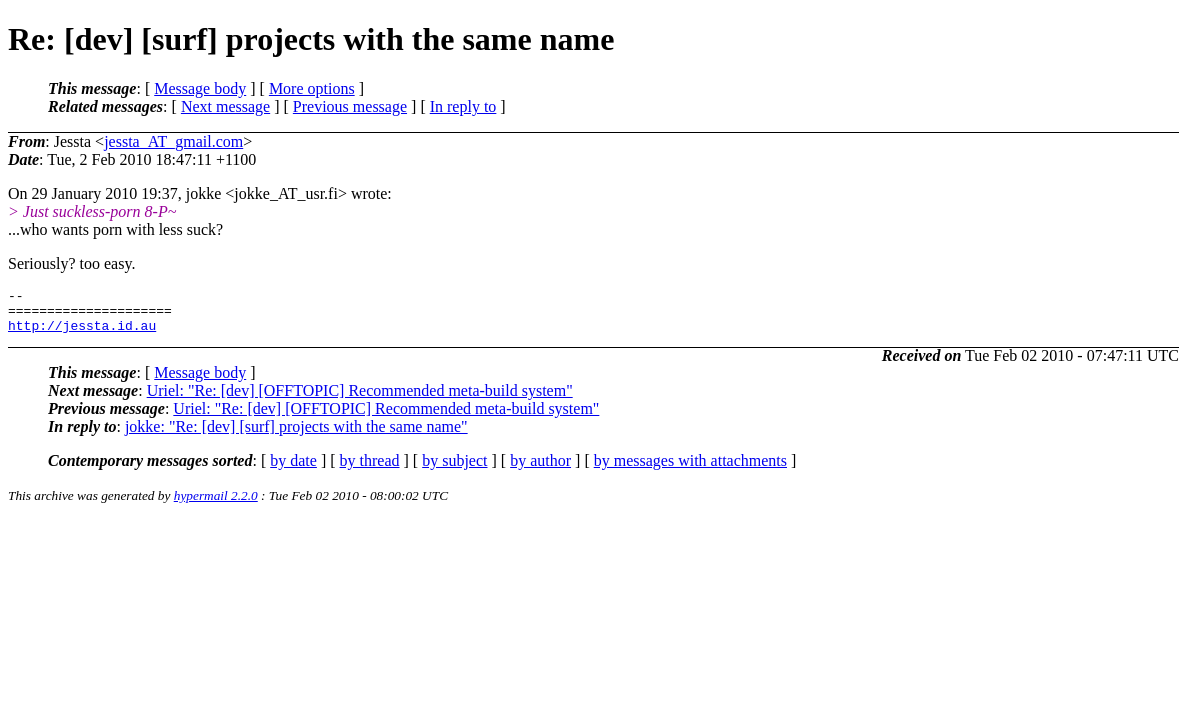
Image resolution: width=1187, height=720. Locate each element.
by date (293, 469)
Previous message (350, 106)
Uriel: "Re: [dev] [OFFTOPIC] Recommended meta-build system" (360, 399)
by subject (454, 469)
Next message (225, 106)
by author (540, 469)
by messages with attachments (690, 469)
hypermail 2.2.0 (216, 504)
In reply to (463, 106)
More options (312, 88)
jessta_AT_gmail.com (173, 141)
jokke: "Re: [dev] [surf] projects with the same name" (296, 435)
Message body (200, 88)
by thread (370, 469)
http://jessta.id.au (82, 334)
